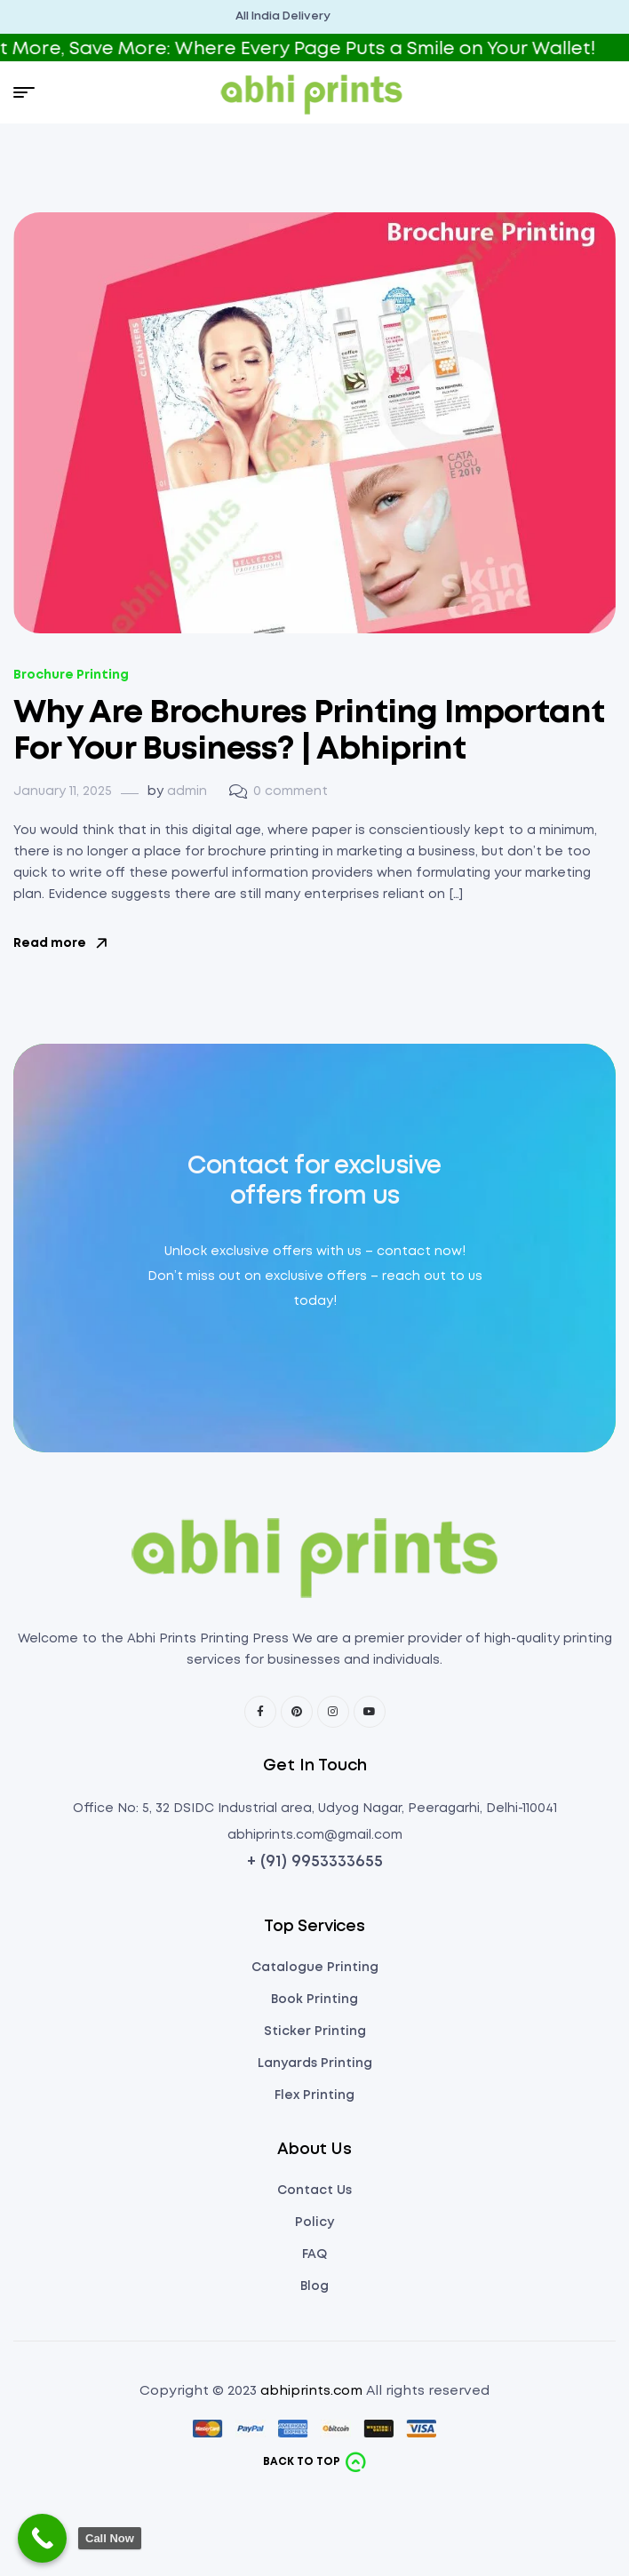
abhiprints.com (311, 2391)
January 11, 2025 (62, 791)
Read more (60, 943)
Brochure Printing (71, 675)
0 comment (290, 791)
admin (187, 791)
